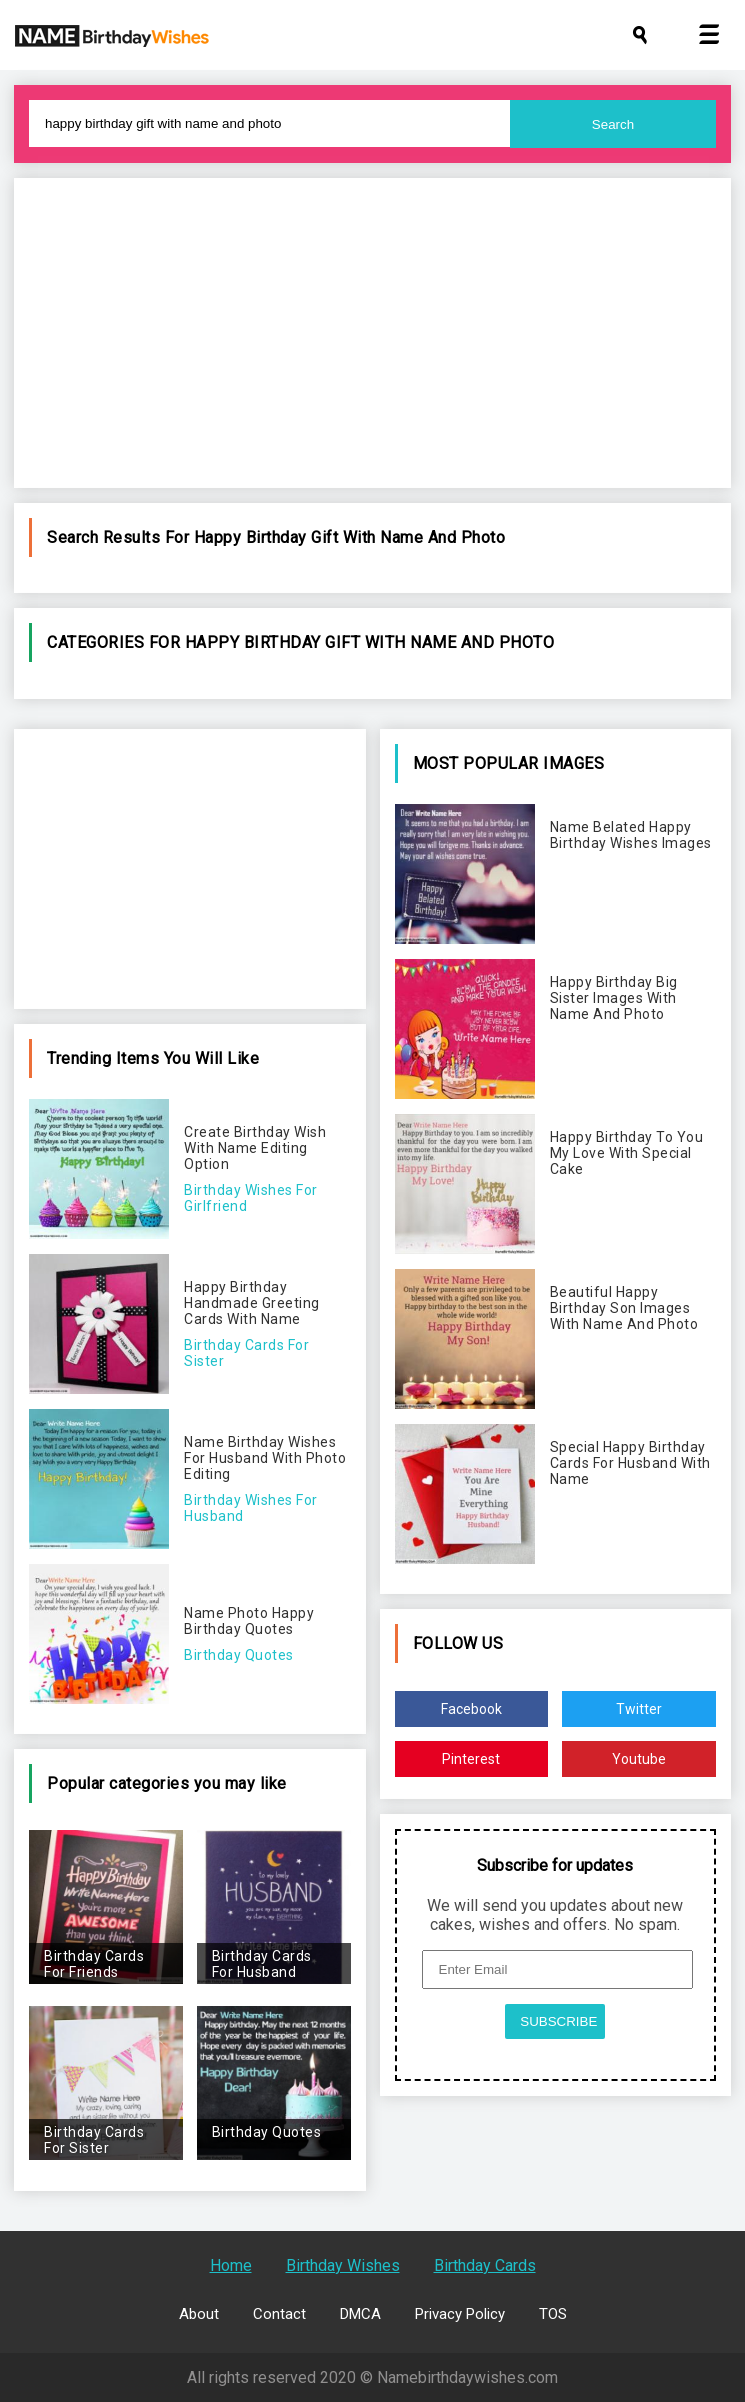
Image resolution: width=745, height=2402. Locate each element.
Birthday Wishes (343, 2265)
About (199, 2314)
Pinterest (471, 1759)
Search (613, 124)
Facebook (471, 1709)
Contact (279, 2314)
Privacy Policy (460, 2314)
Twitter (639, 1709)
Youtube (639, 1759)
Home (231, 2265)
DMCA (360, 2314)
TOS (553, 2314)
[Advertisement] (372, 333)
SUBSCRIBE (558, 2021)
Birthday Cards (485, 2265)
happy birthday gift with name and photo (350, 537)
